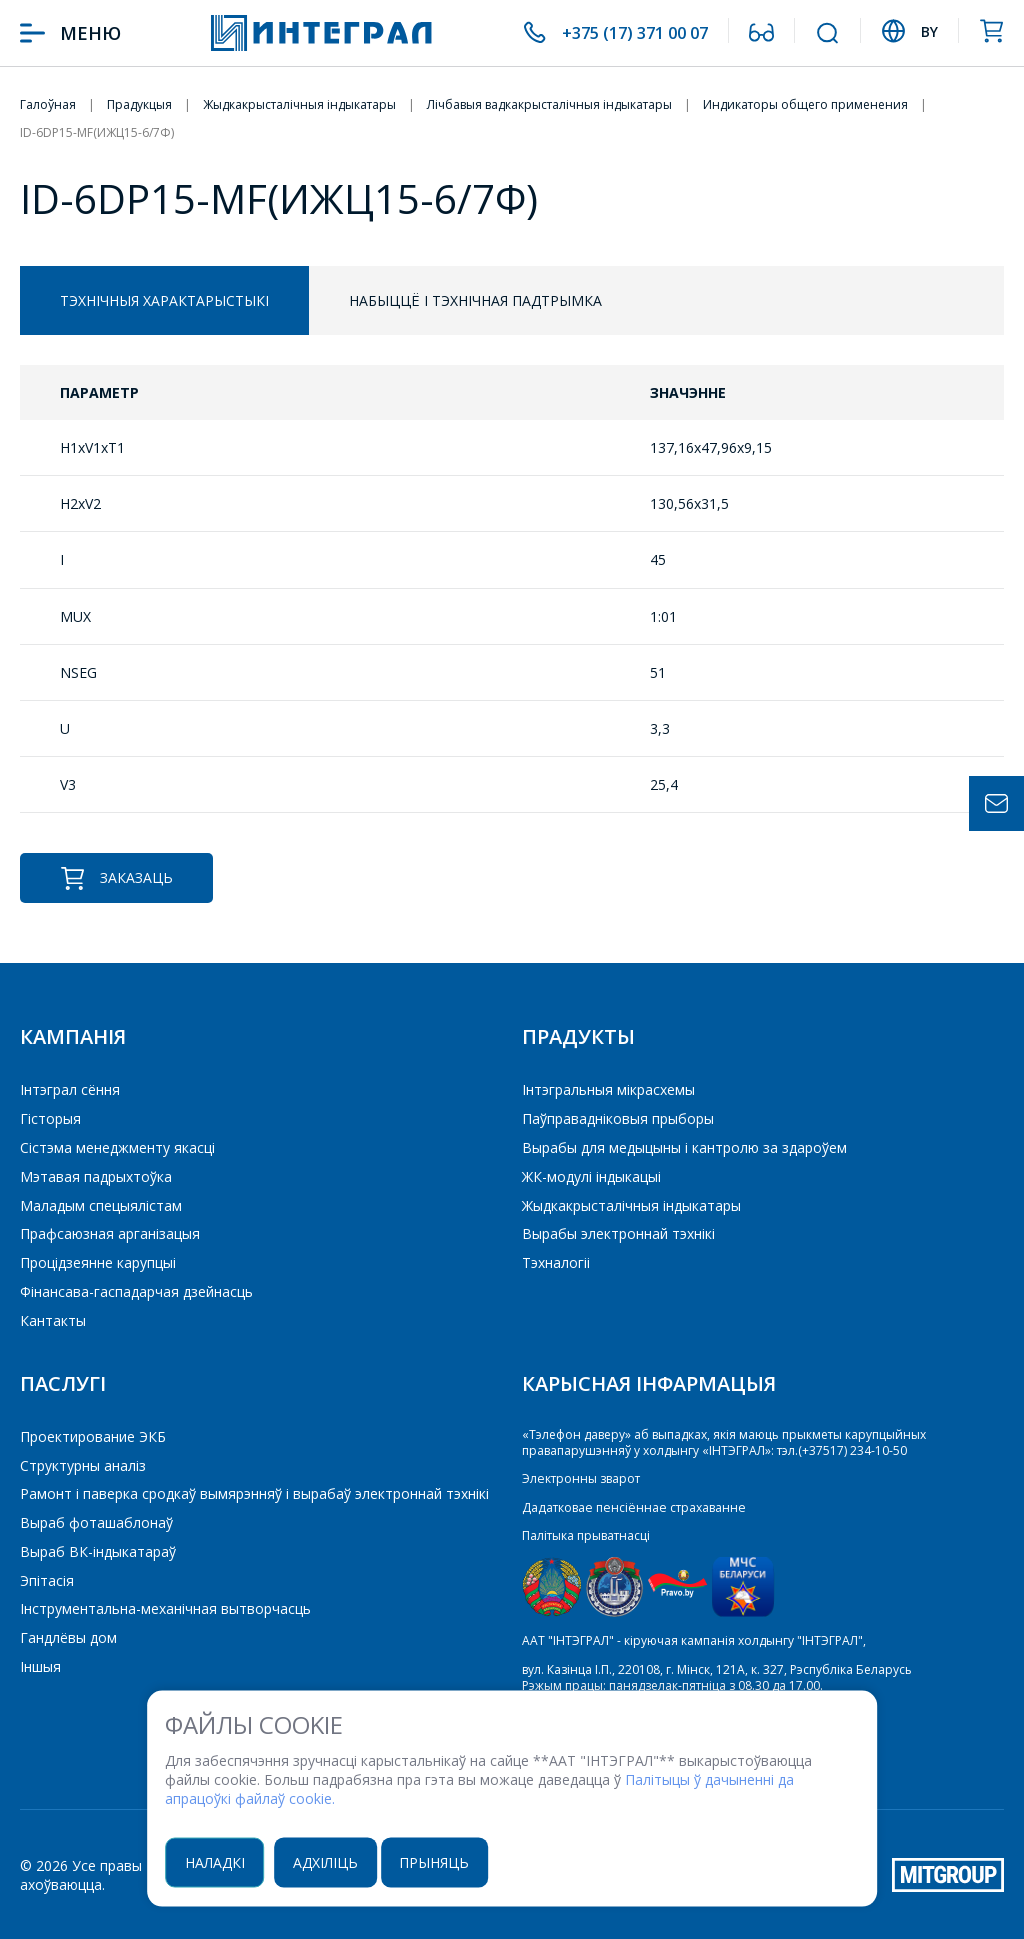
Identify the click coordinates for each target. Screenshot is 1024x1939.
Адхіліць (334, 1862)
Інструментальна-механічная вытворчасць (165, 1608)
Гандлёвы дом (68, 1637)
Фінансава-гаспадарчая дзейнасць (136, 1291)
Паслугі (63, 1383)
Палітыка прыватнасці (586, 1535)
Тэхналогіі (556, 1262)
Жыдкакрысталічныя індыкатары (631, 1205)
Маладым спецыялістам (101, 1205)
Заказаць (116, 878)
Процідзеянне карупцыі (98, 1262)
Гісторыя (50, 1118)
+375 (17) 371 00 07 (626, 33)
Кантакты (53, 1320)
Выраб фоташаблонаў (96, 1522)
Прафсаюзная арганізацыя (110, 1233)
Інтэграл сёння (70, 1089)
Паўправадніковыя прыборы (618, 1118)
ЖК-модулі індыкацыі (591, 1176)
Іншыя (40, 1666)
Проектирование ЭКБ (93, 1436)
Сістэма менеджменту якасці (117, 1147)
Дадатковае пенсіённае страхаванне (631, 1507)
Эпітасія (47, 1580)
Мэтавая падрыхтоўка (96, 1176)
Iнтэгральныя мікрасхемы (608, 1089)
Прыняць (446, 1862)
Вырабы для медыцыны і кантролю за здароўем (684, 1147)
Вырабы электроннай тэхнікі (618, 1233)
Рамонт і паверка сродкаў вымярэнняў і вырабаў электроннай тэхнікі (254, 1493)
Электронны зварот (580, 1478)
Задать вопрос (996, 803)
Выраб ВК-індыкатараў (98, 1551)
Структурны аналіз (83, 1465)
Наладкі (221, 1862)
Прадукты (578, 1036)
